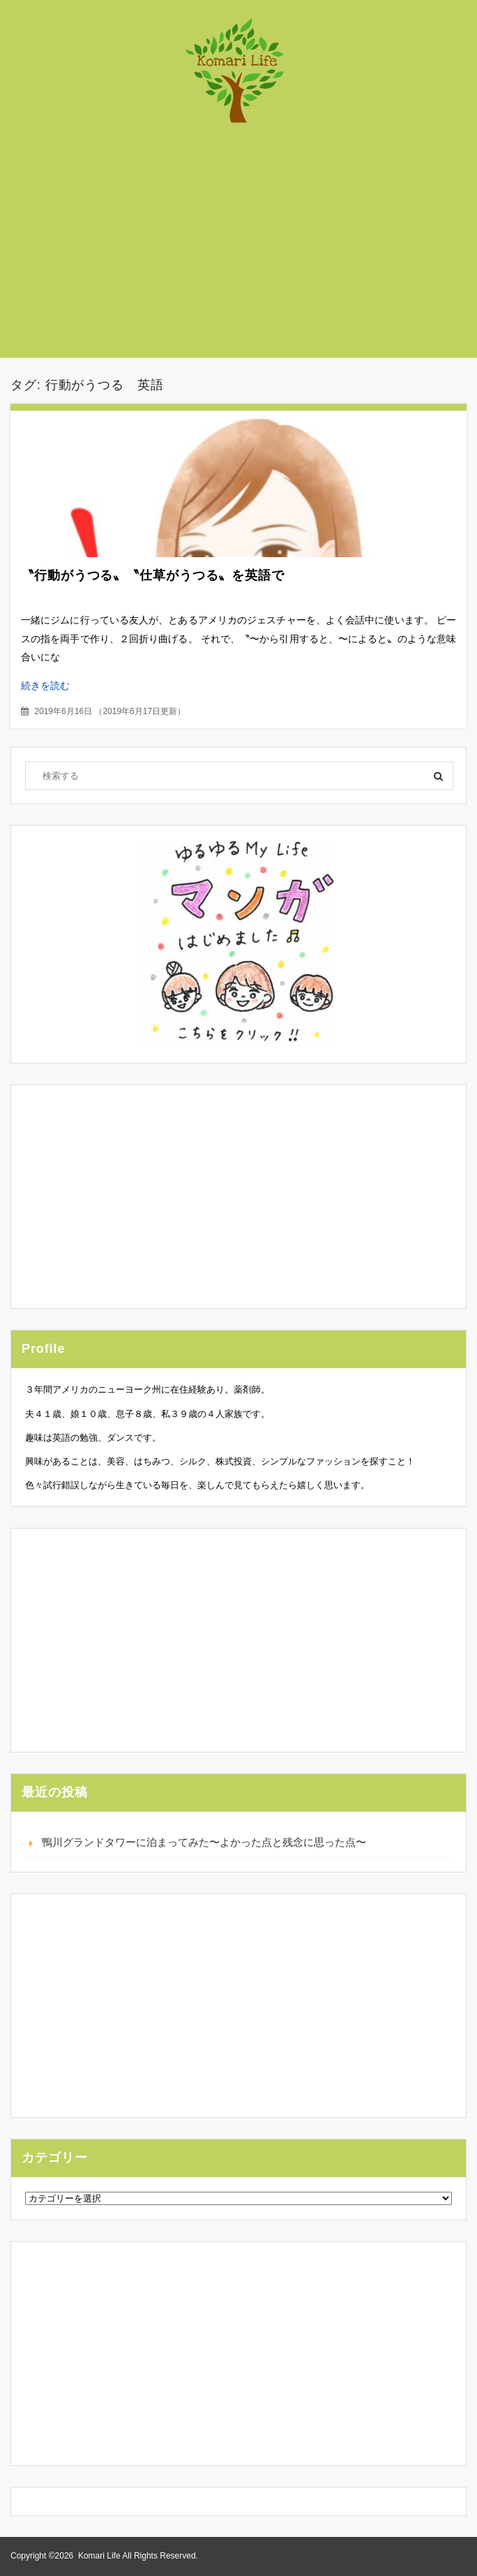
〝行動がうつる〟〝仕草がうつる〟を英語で (153, 575)
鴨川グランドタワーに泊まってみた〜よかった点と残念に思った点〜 (204, 1842)
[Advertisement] (249, 247)
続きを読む (45, 685)
